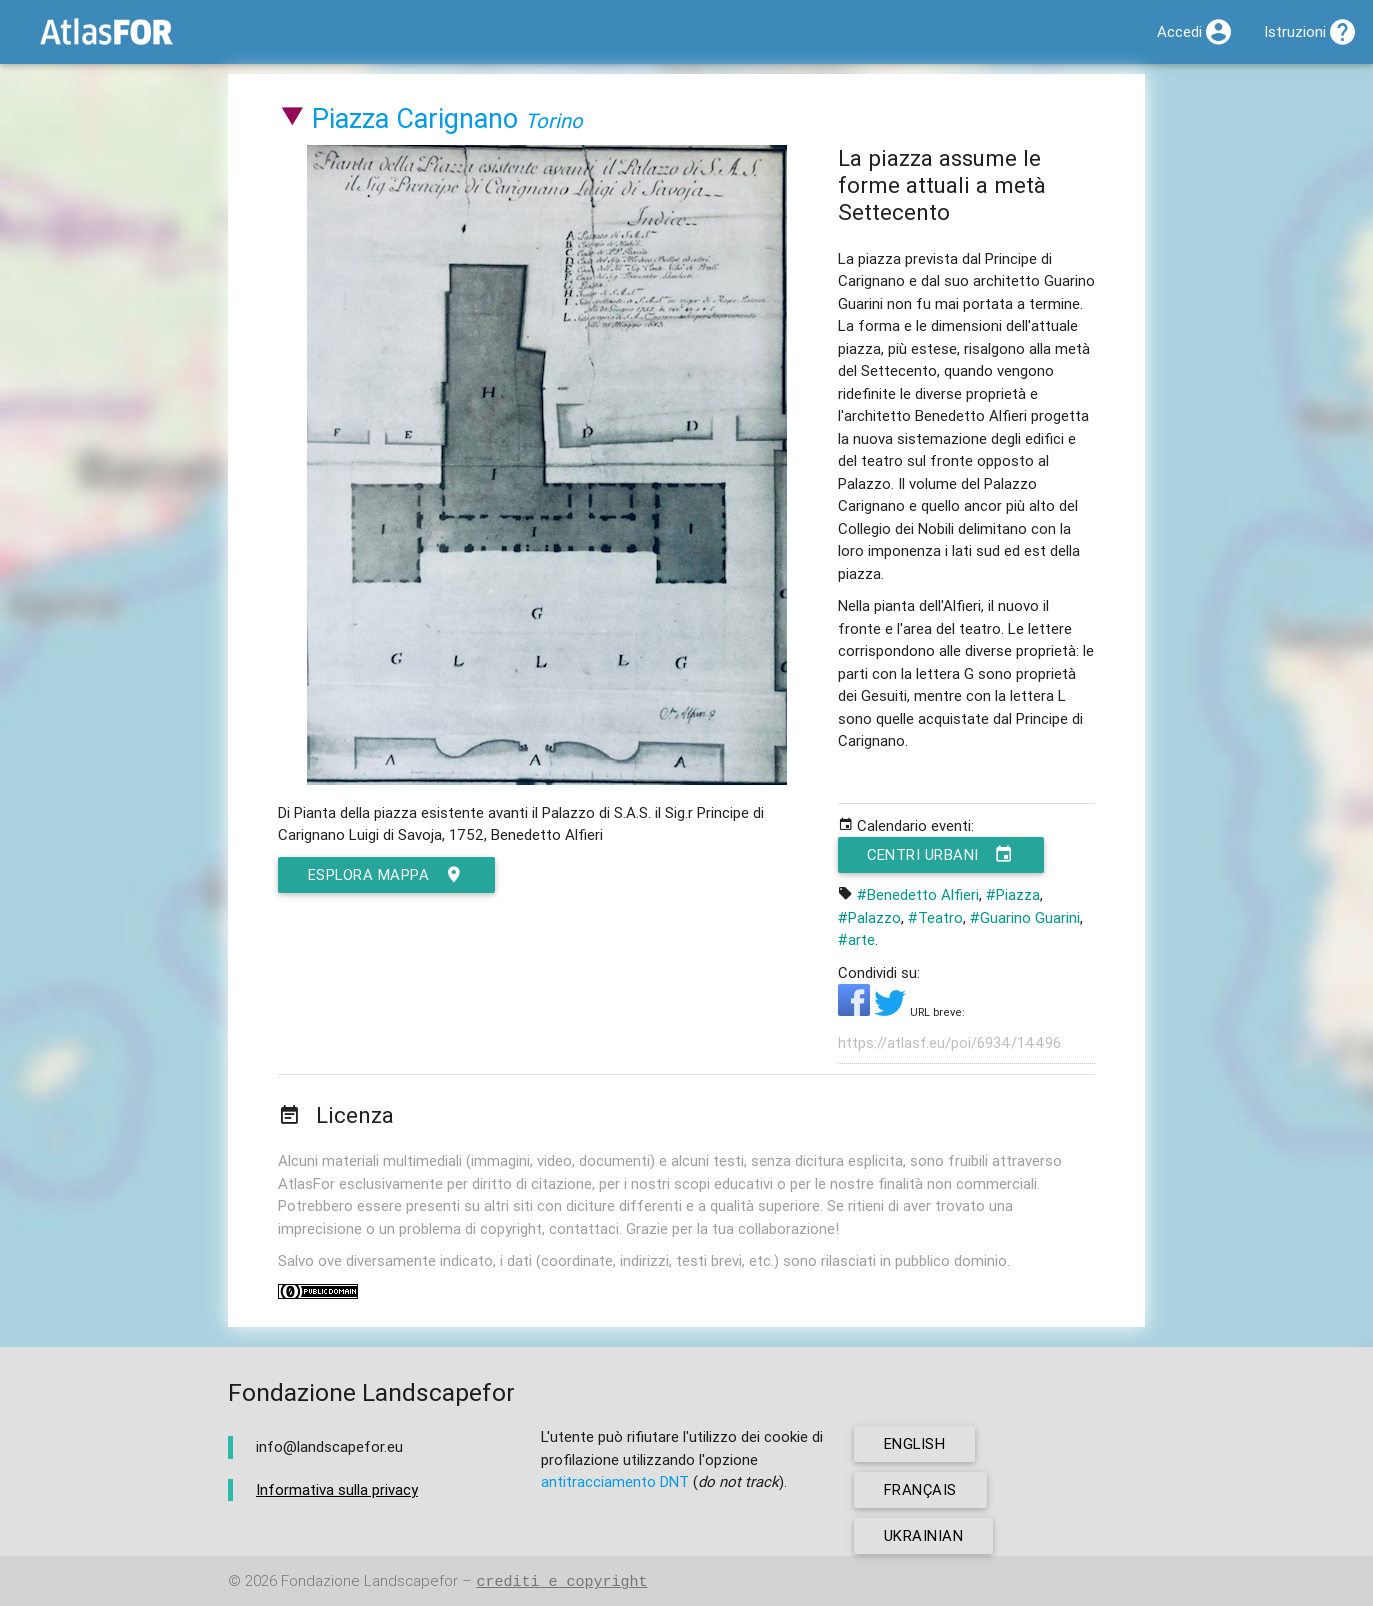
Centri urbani (942, 855)
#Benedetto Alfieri (918, 894)
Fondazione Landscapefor (369, 1581)
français (920, 1489)
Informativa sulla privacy (337, 1489)
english (915, 1443)
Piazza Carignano (415, 118)
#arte (856, 939)
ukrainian (924, 1535)
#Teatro (935, 917)
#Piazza (1013, 894)
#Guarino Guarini (1025, 917)
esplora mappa (387, 875)
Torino (554, 120)
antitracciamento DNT (615, 1481)
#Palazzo (869, 917)
